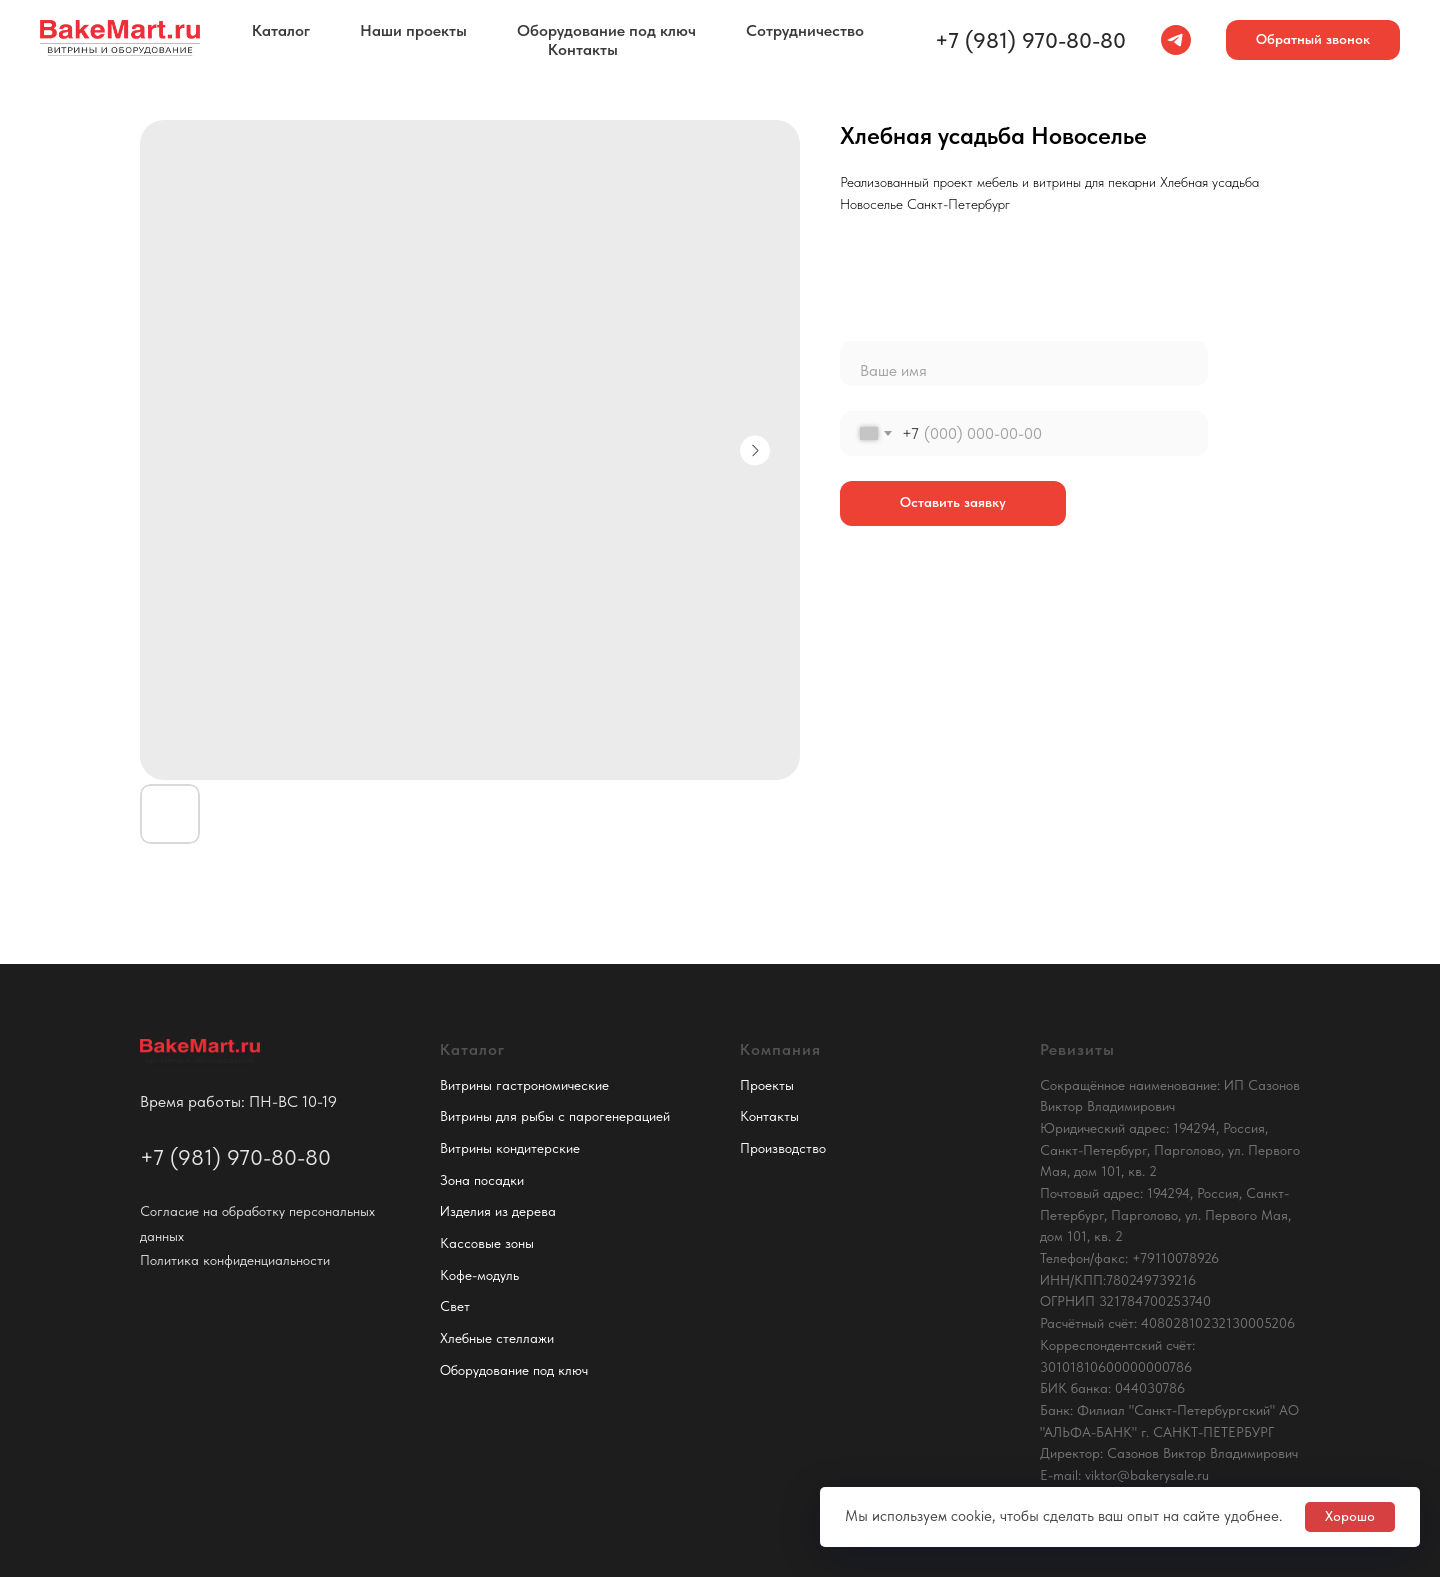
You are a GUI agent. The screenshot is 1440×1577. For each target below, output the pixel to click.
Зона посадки (482, 1180)
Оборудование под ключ (606, 30)
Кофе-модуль (479, 1275)
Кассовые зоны (487, 1243)
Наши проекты (413, 30)
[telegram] (1176, 40)
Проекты (767, 1085)
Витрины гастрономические (524, 1085)
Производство (783, 1148)
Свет (455, 1306)
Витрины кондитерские (510, 1148)
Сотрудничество (805, 30)
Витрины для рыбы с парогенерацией (555, 1116)
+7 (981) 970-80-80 (1030, 40)
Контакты (583, 49)
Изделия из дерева (498, 1211)
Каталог (281, 30)
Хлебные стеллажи (497, 1338)
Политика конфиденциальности (235, 1260)
